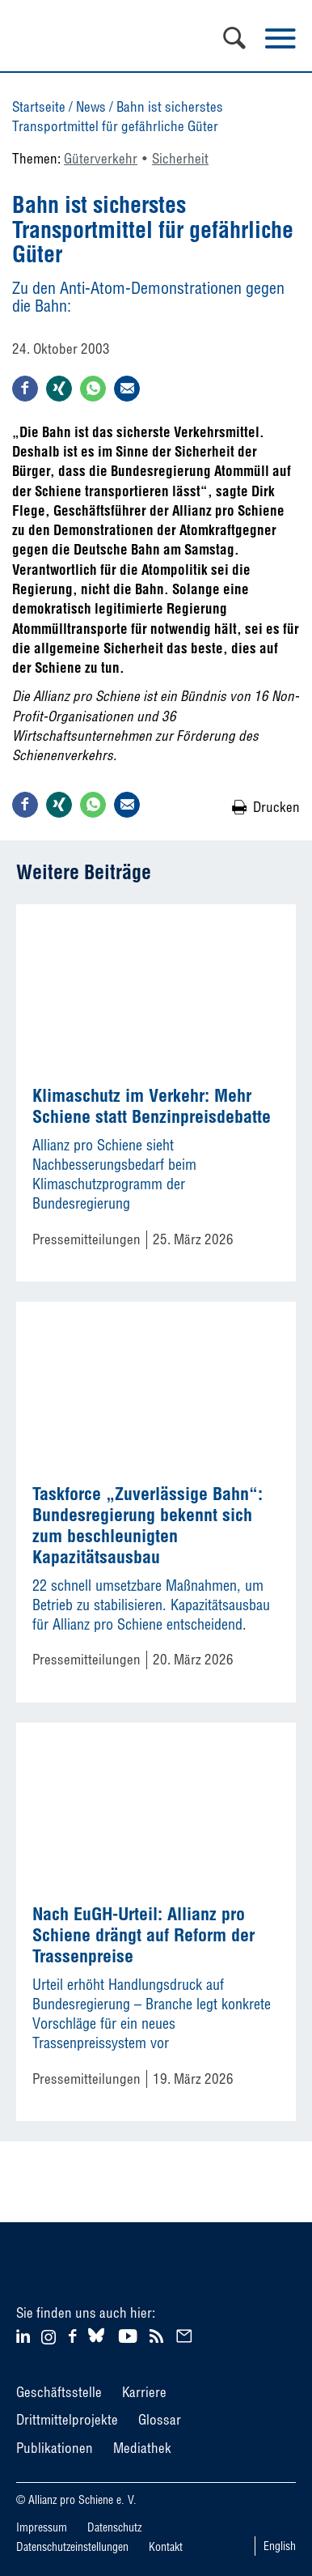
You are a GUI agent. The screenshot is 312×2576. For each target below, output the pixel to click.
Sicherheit (180, 158)
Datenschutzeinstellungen (72, 2547)
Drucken (276, 806)
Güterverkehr (100, 158)
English (280, 2546)
